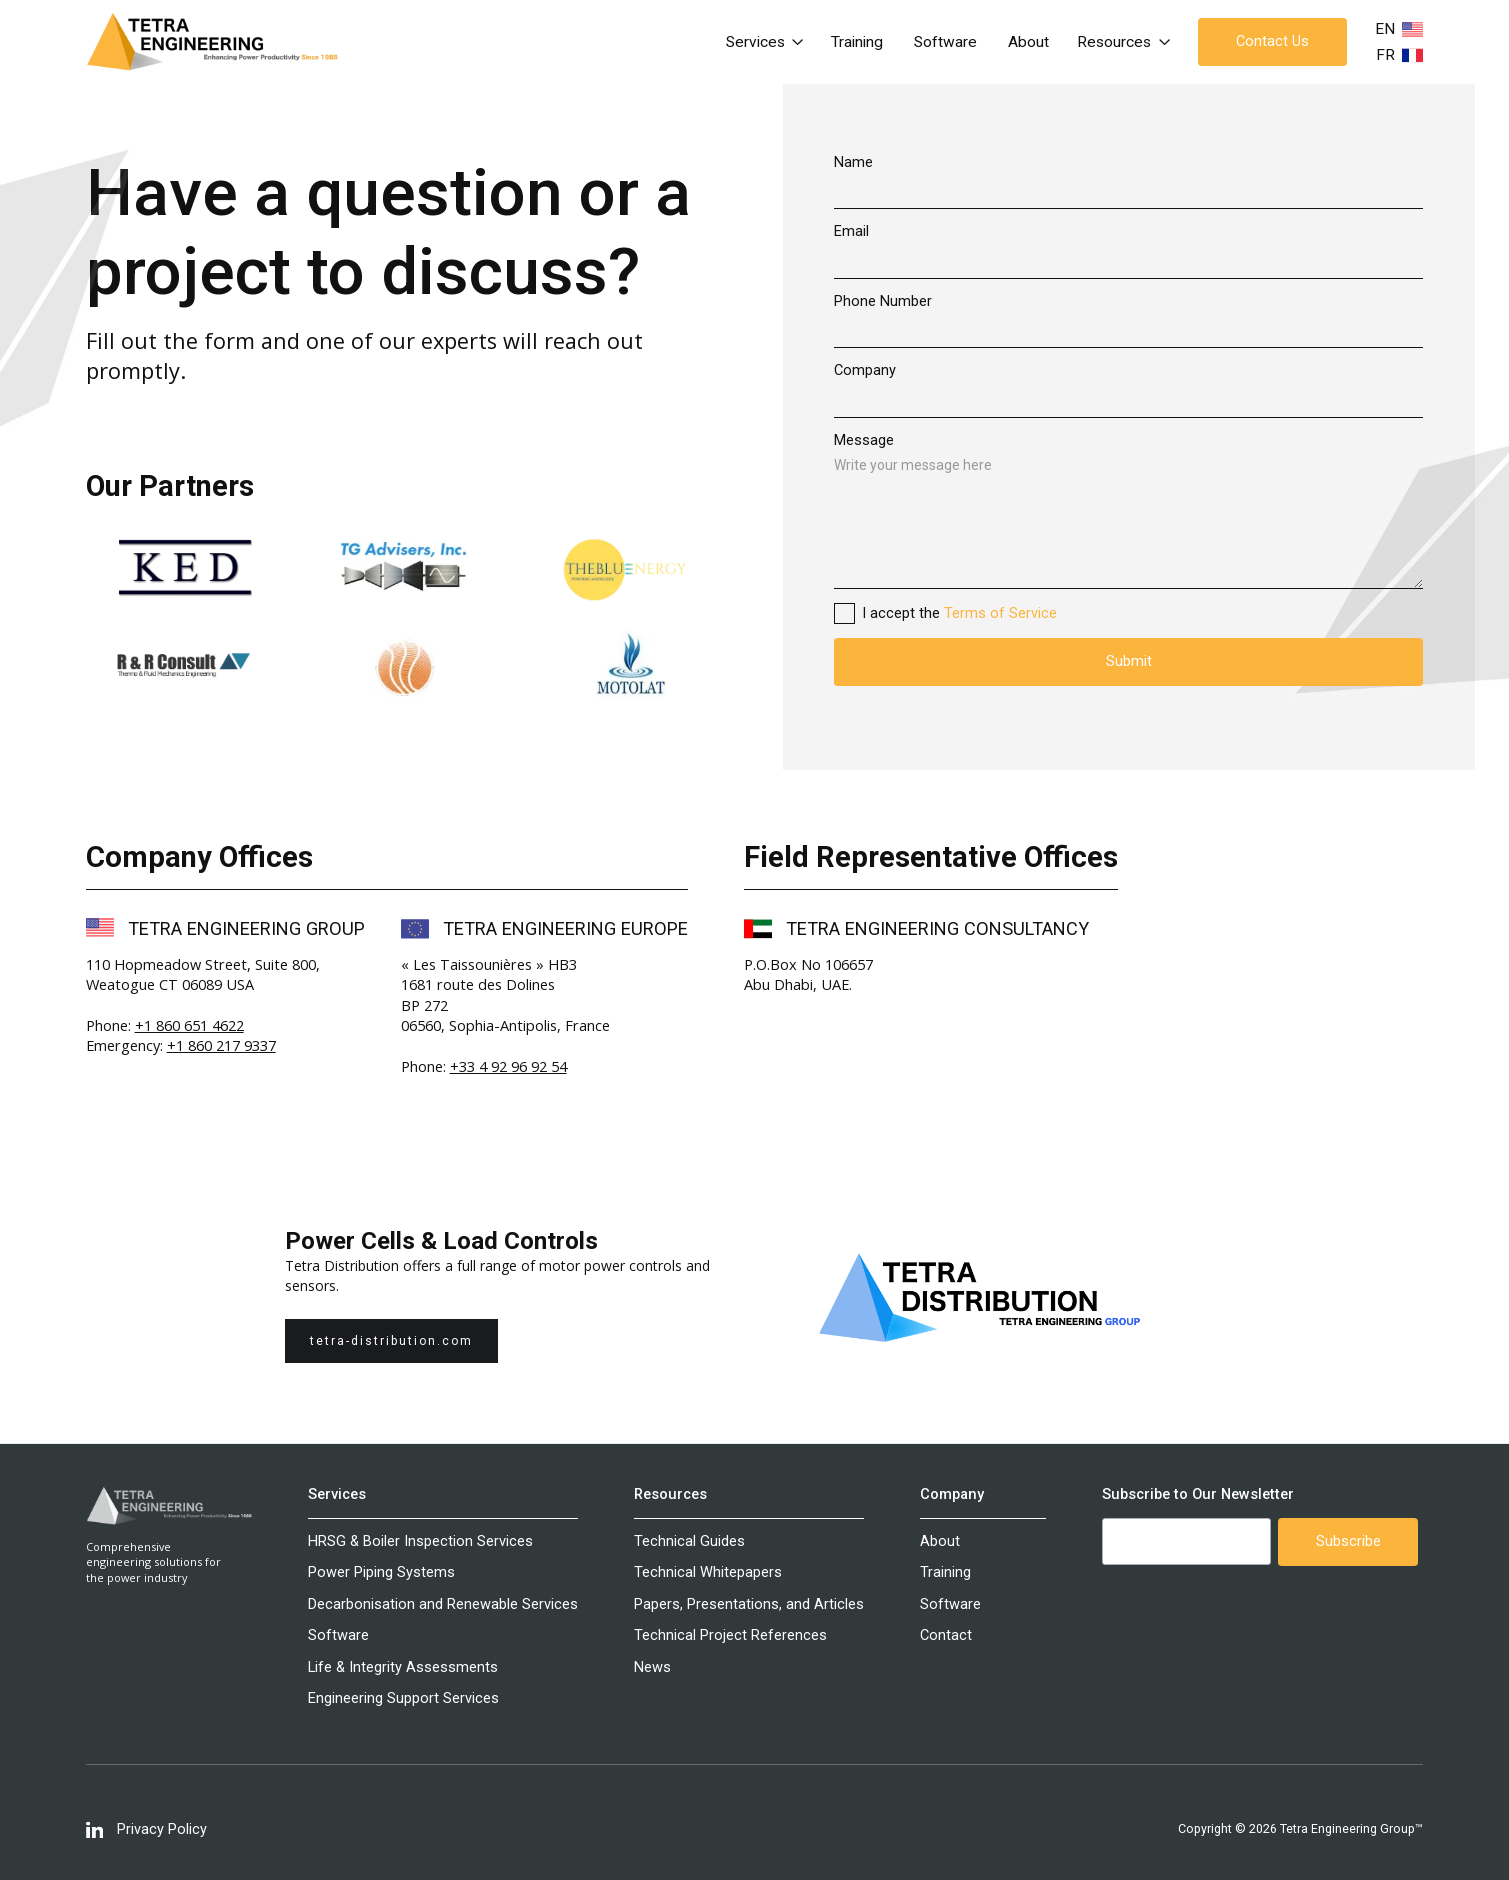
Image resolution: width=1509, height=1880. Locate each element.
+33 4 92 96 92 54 (508, 1066)
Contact (946, 1635)
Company (865, 370)
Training (857, 42)
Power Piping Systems (381, 1572)
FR (1385, 55)
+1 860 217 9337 (221, 1045)
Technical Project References (730, 1635)
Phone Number (883, 301)
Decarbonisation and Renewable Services (443, 1604)
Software (945, 42)
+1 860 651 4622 (189, 1025)
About (1028, 42)
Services (337, 1494)
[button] (765, 42)
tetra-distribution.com (391, 1341)
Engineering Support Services (403, 1698)
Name (853, 162)
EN (1385, 29)
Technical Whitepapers (708, 1572)
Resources (670, 1494)
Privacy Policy (162, 1829)
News (652, 1667)
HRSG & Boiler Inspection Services (420, 1541)
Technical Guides (689, 1541)
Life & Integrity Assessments (403, 1667)
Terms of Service (1000, 613)
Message (864, 440)
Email (851, 231)
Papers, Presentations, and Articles (749, 1604)
